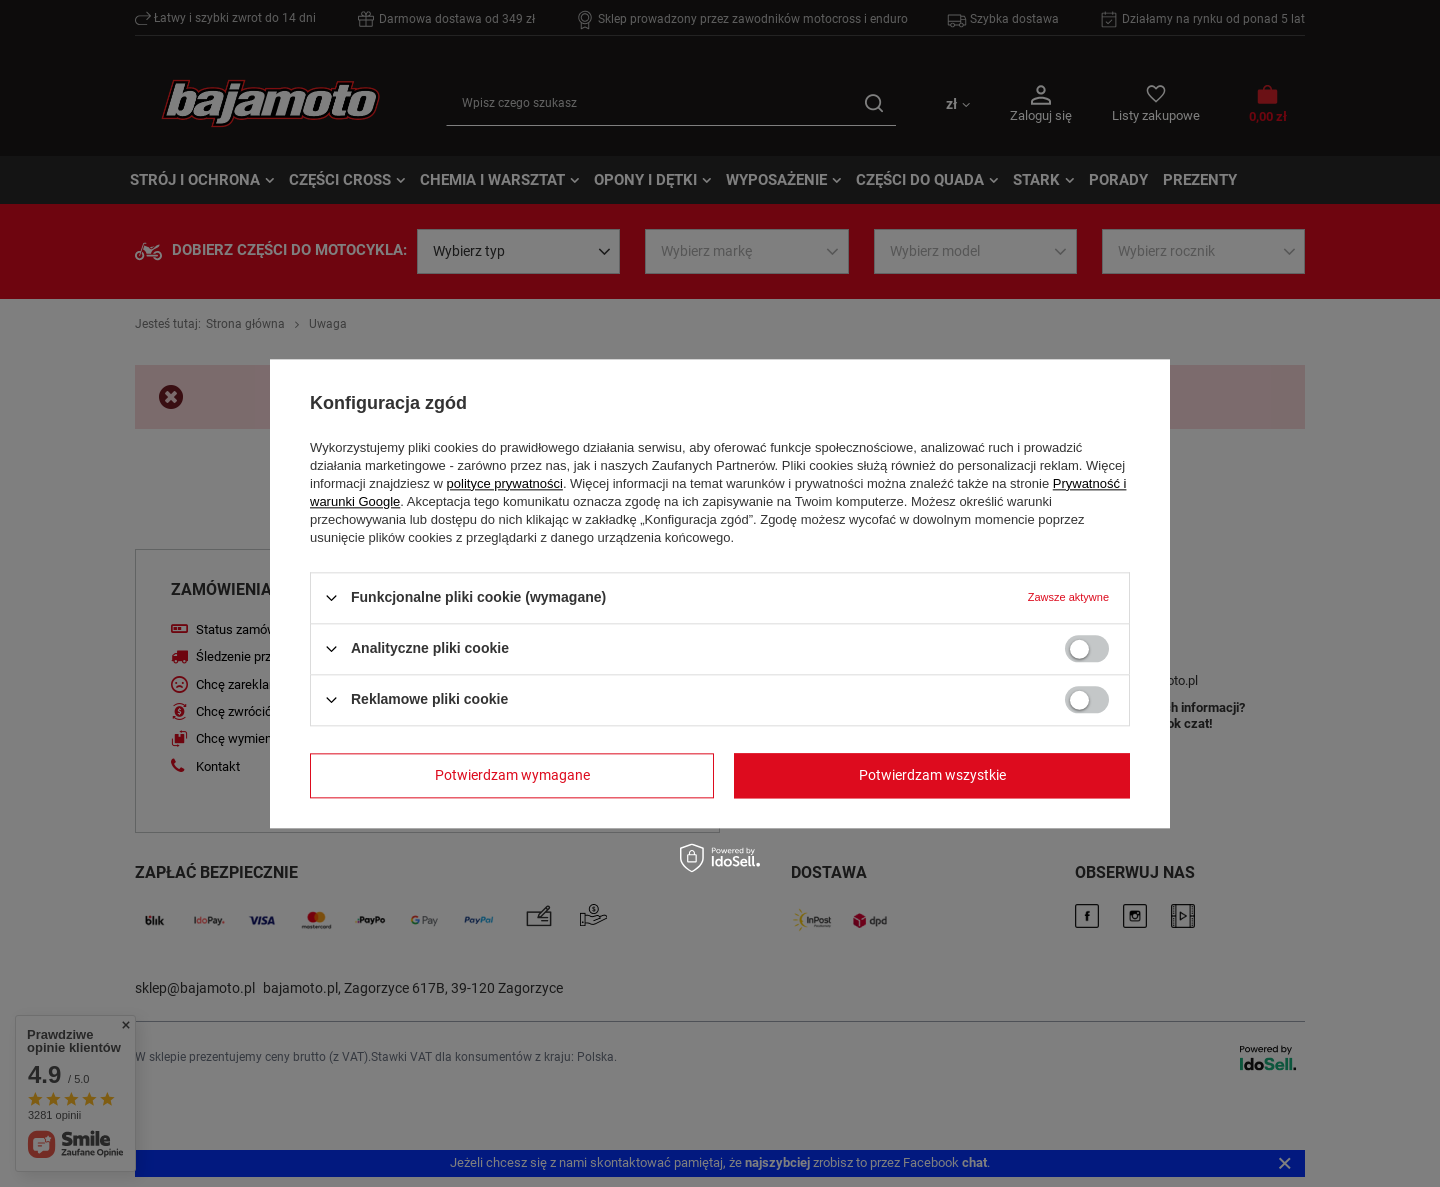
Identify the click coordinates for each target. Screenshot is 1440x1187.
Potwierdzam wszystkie (932, 775)
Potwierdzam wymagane (512, 775)
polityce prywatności (505, 483)
